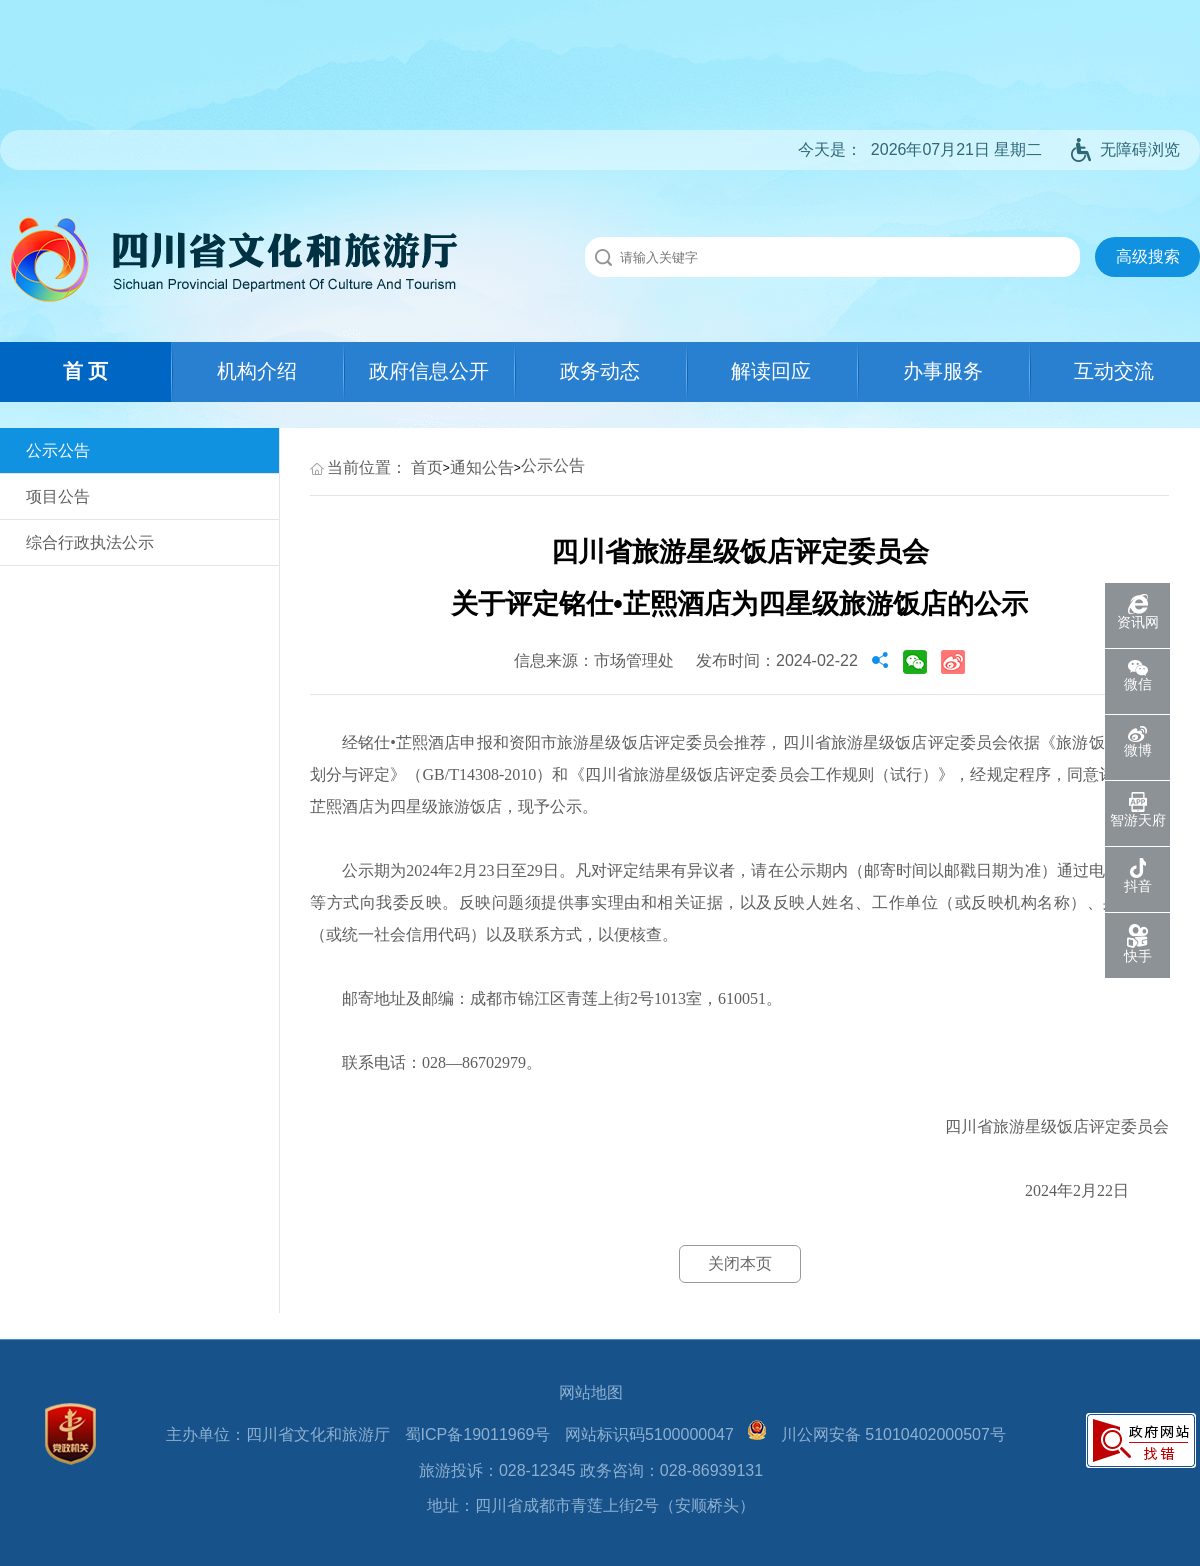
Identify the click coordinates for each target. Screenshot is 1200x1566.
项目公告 (58, 496)
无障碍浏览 (1125, 149)
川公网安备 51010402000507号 (893, 1434)
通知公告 (482, 467)
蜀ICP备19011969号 (478, 1434)
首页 (427, 467)
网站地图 (591, 1392)
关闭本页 (740, 1263)
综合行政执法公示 (90, 542)
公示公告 (58, 450)
